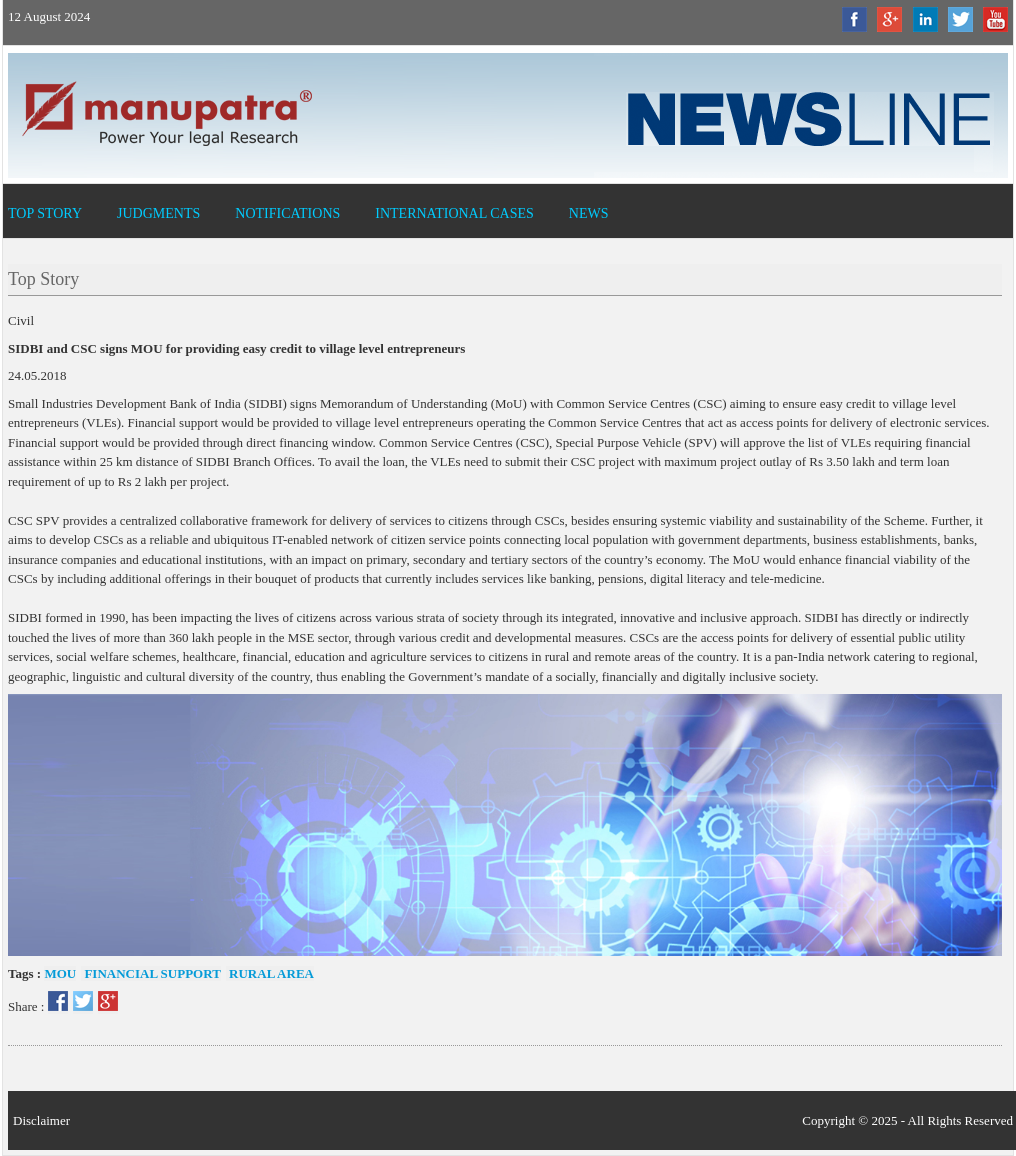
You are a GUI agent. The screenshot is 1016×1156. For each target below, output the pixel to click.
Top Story (45, 213)
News (589, 213)
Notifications (287, 213)
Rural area (270, 973)
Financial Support (151, 973)
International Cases (454, 213)
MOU (60, 973)
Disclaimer (41, 1120)
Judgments (158, 213)
